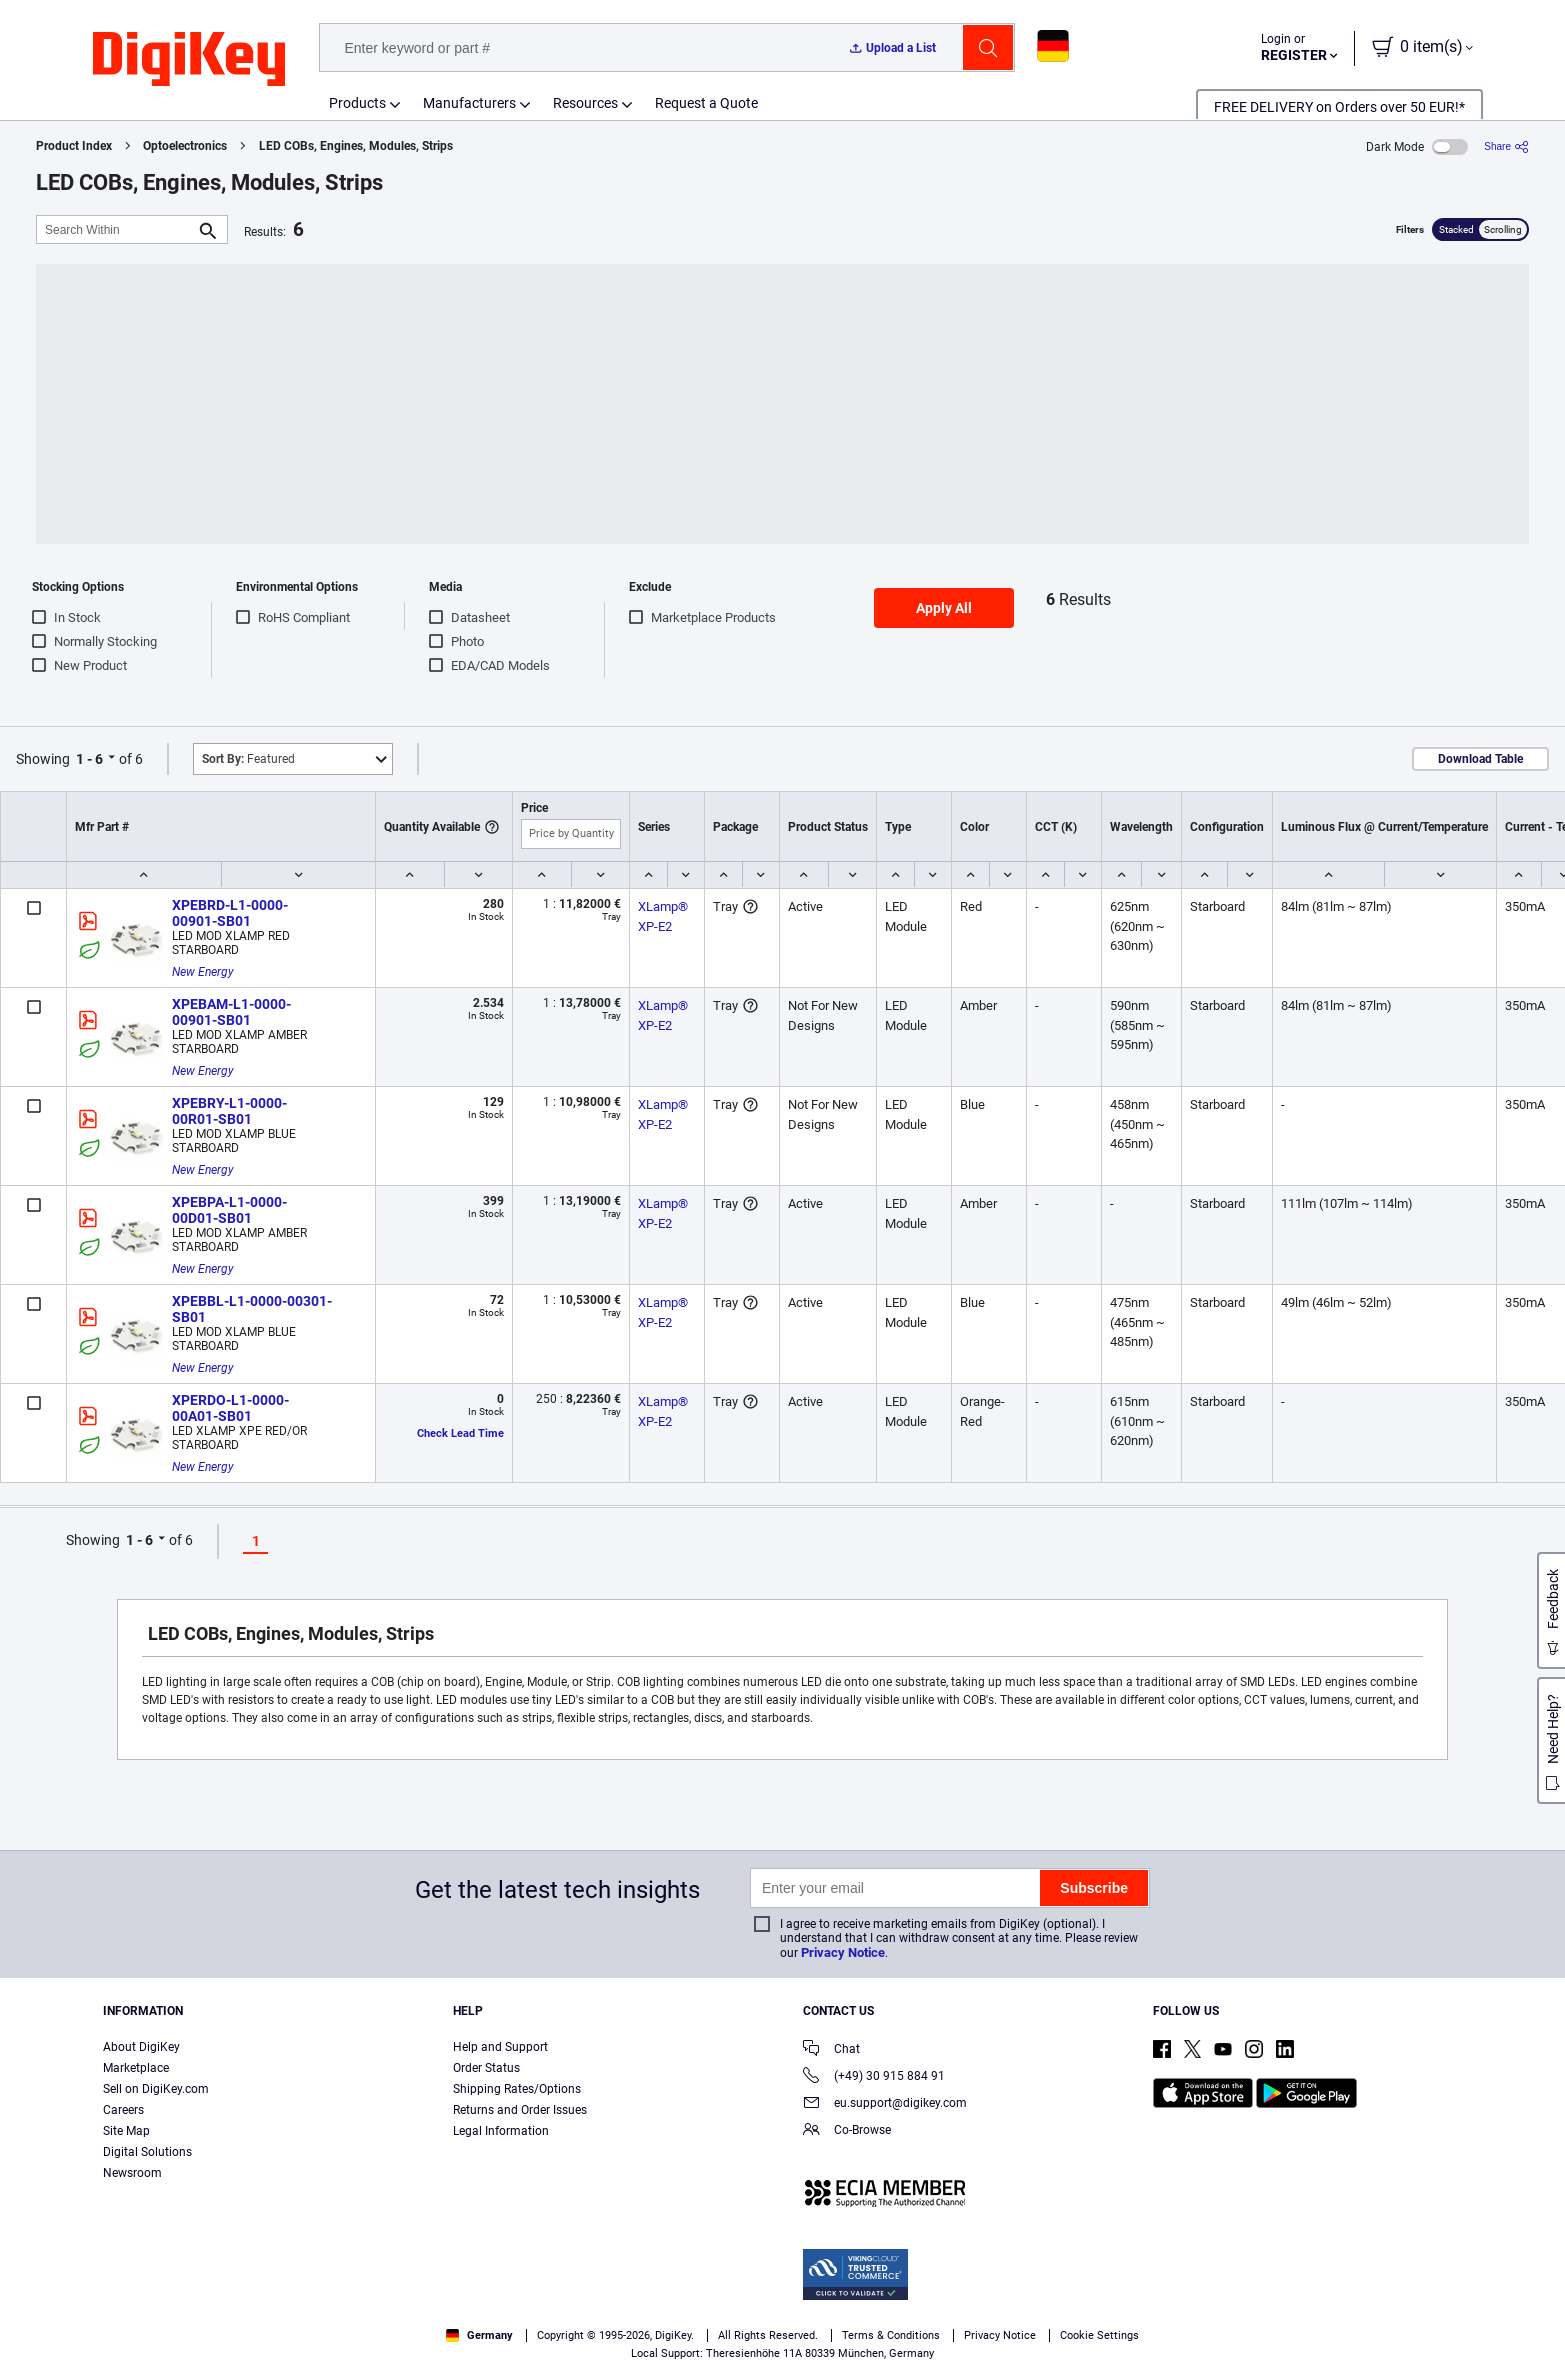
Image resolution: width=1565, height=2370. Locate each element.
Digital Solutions (147, 2152)
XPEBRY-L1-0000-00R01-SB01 (229, 1111)
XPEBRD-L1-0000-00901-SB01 (230, 913)
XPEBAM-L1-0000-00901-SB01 (231, 1012)
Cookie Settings (1099, 2335)
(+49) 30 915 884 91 (874, 2077)
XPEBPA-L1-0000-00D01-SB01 (229, 1210)
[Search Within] (116, 229)
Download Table (1480, 759)
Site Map (126, 2131)
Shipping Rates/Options (517, 2089)
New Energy (203, 972)
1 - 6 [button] (89, 759)
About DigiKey (141, 2047)
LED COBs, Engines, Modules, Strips (356, 146)
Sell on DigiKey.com (156, 2089)
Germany (479, 2335)
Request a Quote (706, 103)
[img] (189, 60)
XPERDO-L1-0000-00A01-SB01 (230, 1408)
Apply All (944, 608)
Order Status (486, 2068)
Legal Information (501, 2131)
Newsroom (132, 2173)
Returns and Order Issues (520, 2110)
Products (357, 103)
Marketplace (136, 2068)
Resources (585, 103)
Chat (831, 2050)
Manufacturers (469, 103)
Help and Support (500, 2047)
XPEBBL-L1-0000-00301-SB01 (252, 1309)
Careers (123, 2110)
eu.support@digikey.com (885, 2104)
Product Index (74, 146)
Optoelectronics (185, 146)
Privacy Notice (843, 1952)
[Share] (1506, 146)
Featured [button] (248, 759)
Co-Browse (847, 2131)
